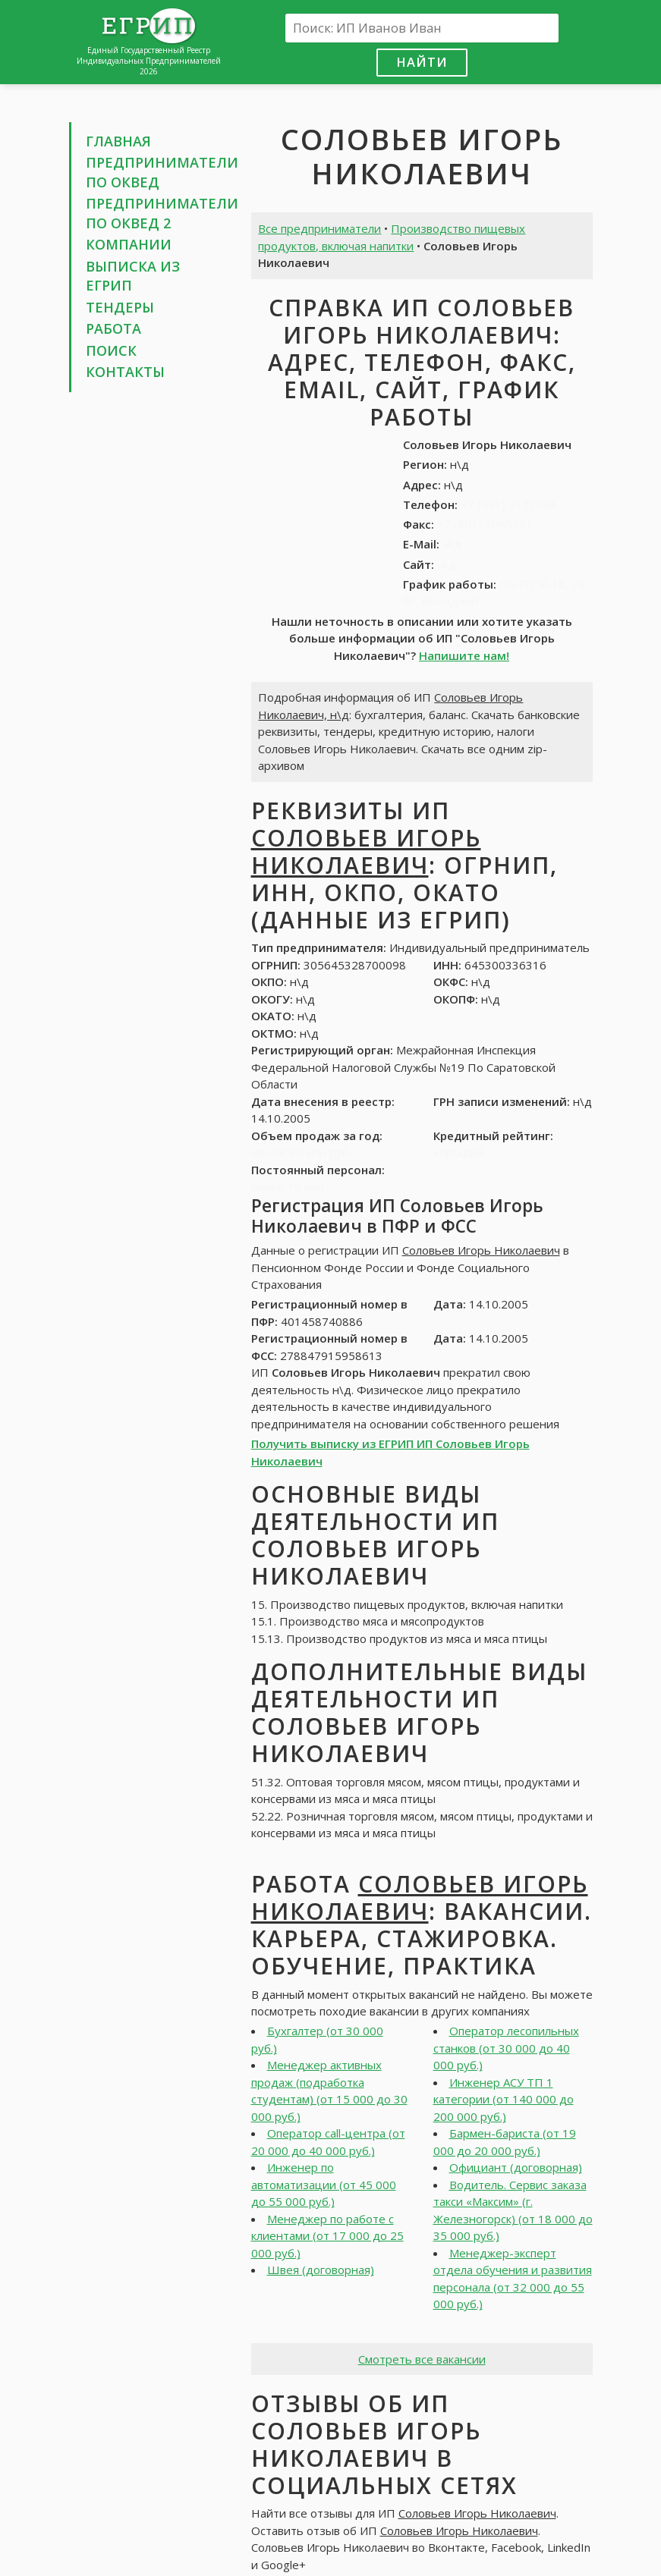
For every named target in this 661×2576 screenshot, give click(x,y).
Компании (129, 244)
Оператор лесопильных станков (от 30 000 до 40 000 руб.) (506, 2047)
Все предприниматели (319, 228)
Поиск (111, 350)
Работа (113, 328)
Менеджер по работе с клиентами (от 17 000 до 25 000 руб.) (327, 2235)
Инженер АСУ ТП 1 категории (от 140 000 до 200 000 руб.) (503, 2099)
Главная (118, 141)
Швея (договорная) (320, 2269)
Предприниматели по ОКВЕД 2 (162, 213)
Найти (422, 62)
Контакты (125, 372)
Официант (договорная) (515, 2167)
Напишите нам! (464, 655)
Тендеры (120, 307)
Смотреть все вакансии (422, 2359)
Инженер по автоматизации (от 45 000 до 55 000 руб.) (323, 2184)
